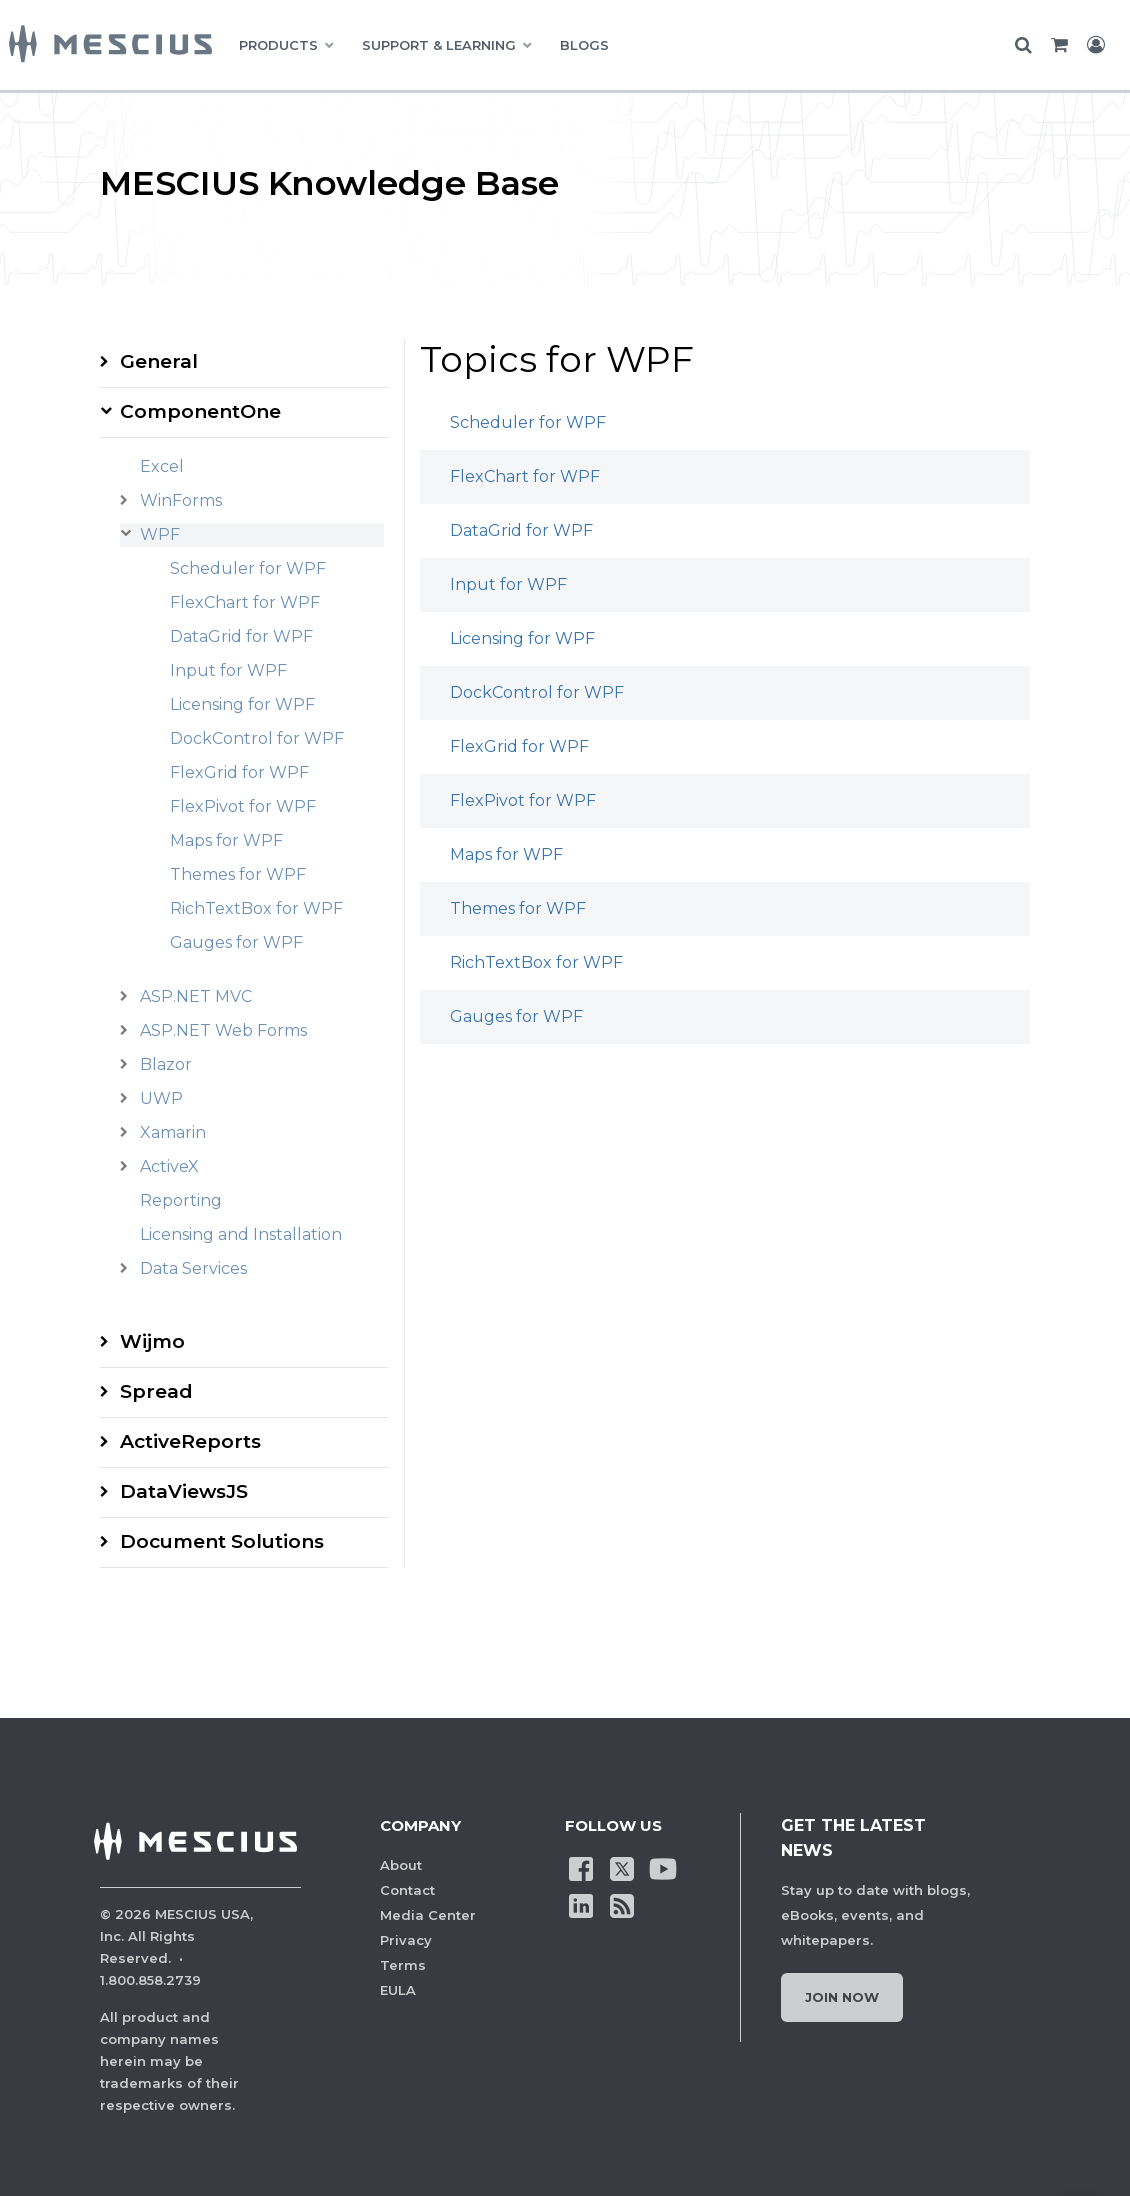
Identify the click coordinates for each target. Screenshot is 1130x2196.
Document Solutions (222, 1541)
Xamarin (173, 1132)
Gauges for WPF (236, 942)
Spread (156, 1391)
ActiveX (169, 1166)
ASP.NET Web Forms (223, 1030)
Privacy (406, 1940)
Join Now (842, 1997)
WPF (160, 534)
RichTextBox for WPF (256, 908)
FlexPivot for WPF (243, 806)
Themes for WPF (238, 874)
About (401, 1865)
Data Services (193, 1268)
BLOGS (584, 45)
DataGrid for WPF (241, 636)
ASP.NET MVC (196, 996)
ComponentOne (200, 411)
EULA (398, 1990)
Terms (403, 1965)
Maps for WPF (226, 840)
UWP (161, 1098)
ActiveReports (190, 1441)
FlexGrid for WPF (239, 772)
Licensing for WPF (242, 704)
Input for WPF (228, 670)
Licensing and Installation (241, 1234)
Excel (162, 466)
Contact (407, 1890)
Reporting (181, 1200)
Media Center (428, 1915)
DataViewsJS (184, 1491)
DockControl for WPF (257, 738)
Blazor (166, 1064)
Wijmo (152, 1341)
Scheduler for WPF (248, 568)
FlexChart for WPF (245, 602)
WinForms (181, 500)
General (159, 361)
